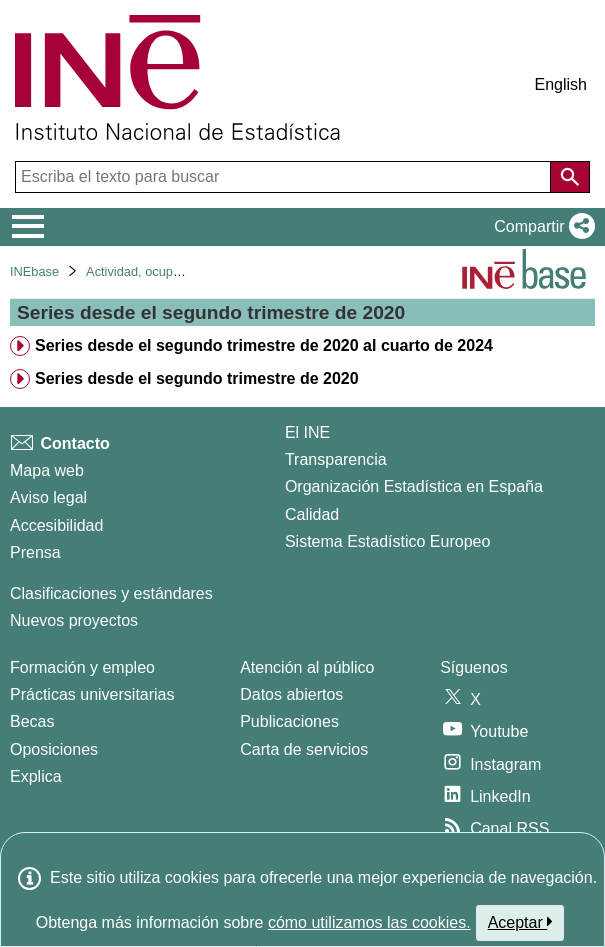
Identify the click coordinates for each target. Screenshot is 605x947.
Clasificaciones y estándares (111, 593)
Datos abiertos (291, 694)
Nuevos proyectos (74, 620)
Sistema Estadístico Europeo (387, 541)
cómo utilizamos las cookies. (369, 922)
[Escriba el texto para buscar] (285, 177)
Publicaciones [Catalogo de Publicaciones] (289, 721)
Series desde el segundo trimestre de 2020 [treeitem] (197, 378)
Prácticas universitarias (92, 694)
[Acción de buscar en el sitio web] (570, 177)
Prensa (35, 552)
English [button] (561, 84)
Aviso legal (48, 497)
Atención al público (307, 667)
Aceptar (520, 922)
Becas (32, 721)
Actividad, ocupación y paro (164, 271)
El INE (307, 432)
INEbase (34, 271)
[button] (540, 227)
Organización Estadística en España (414, 486)
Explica (36, 776)
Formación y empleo (82, 667)
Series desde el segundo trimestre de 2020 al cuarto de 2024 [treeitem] (264, 345)
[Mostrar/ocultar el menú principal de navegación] (28, 227)
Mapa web (47, 470)
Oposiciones (54, 749)
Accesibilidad (56, 525)
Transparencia (336, 459)
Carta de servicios (304, 749)
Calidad (312, 514)
